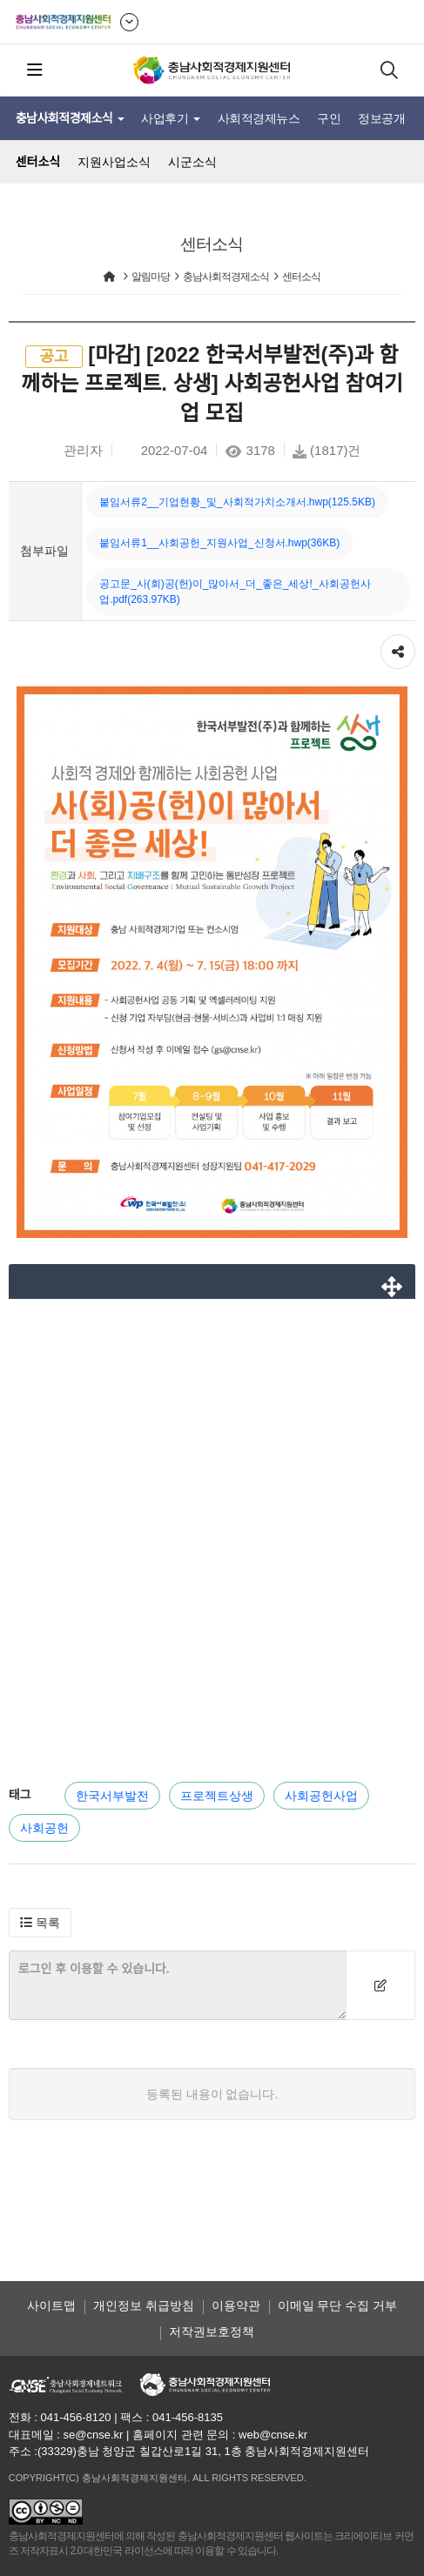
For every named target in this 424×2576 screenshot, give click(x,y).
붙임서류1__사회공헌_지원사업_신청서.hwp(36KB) (219, 543)
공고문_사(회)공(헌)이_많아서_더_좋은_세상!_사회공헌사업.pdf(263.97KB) (234, 591)
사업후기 (170, 118)
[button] (40, 1922)
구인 (328, 118)
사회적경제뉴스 (259, 118)
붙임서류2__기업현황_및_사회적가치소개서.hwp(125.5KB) (237, 502)
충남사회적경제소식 (70, 118)
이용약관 (236, 2305)
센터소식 (38, 162)
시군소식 (192, 162)
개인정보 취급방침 (143, 2305)
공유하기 (397, 647)
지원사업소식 (114, 162)
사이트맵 (51, 2305)
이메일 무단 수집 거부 (338, 2305)
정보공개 (381, 118)
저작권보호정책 (211, 2331)
